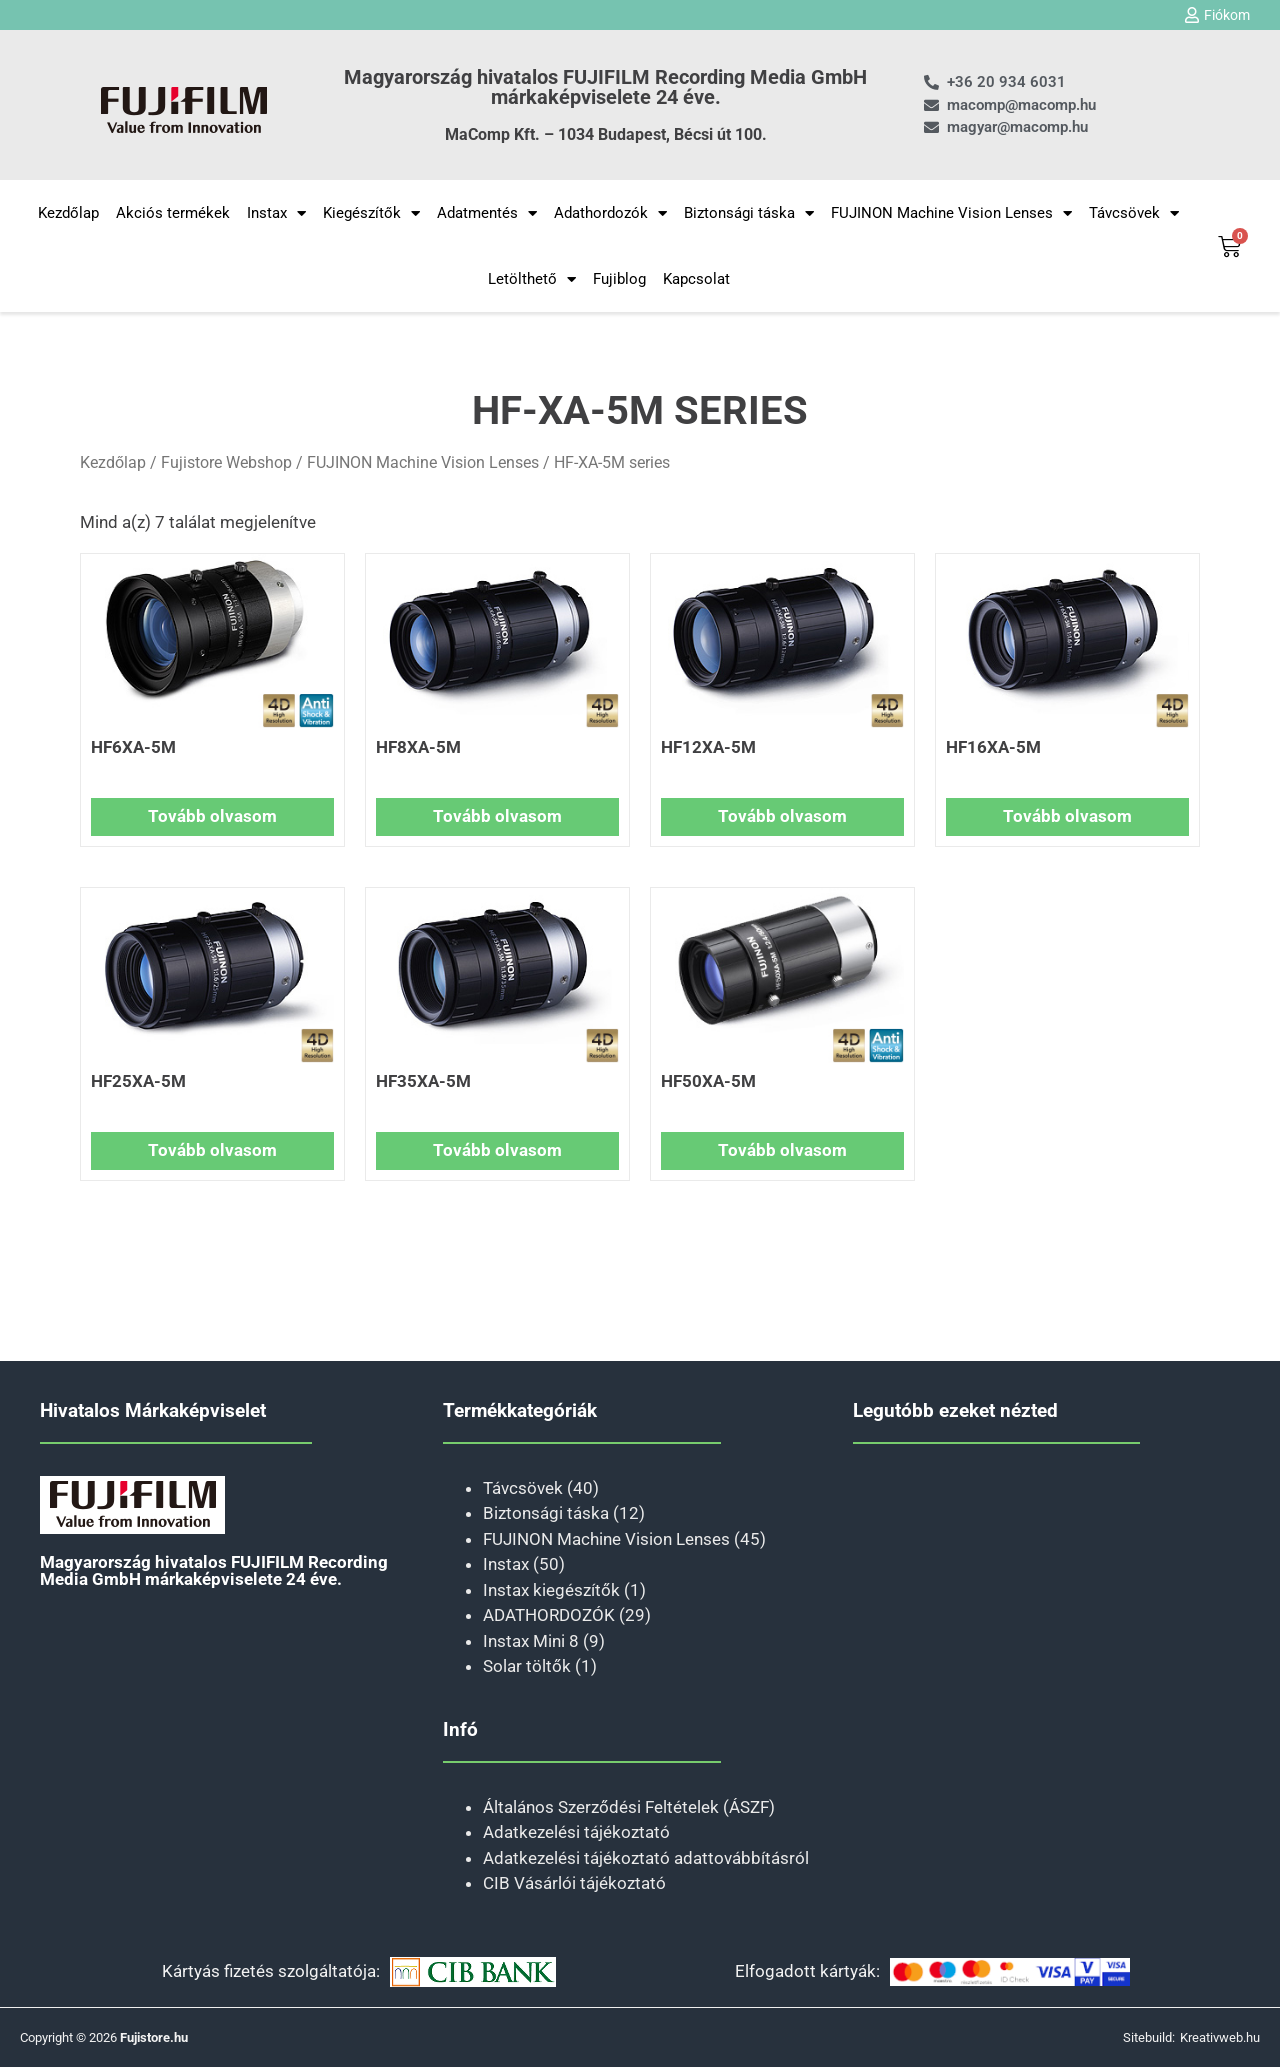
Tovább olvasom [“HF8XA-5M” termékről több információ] (497, 816)
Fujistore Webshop (226, 462)
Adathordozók (610, 213)
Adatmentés (487, 213)
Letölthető (532, 279)
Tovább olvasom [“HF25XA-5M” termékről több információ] (212, 1150)
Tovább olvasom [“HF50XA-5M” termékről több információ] (782, 1150)
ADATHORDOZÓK (549, 1615)
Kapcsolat (696, 279)
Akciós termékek (173, 213)
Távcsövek (1134, 213)
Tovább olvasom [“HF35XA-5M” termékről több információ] (497, 1150)
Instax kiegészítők (551, 1590)
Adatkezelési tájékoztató (576, 1832)
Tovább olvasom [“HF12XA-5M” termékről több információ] (782, 816)
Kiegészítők (371, 213)
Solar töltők (527, 1666)
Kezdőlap (68, 213)
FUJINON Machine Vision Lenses (951, 213)
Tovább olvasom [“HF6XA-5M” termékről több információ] (212, 816)
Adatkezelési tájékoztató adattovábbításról (646, 1858)
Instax (276, 213)
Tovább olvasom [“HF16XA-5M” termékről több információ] (1067, 816)
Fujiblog (619, 279)
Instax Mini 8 (531, 1641)
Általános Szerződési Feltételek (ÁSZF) (629, 1807)
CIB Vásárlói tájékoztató (574, 1883)
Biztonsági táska (749, 213)
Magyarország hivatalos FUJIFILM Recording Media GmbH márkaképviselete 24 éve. (605, 87)
